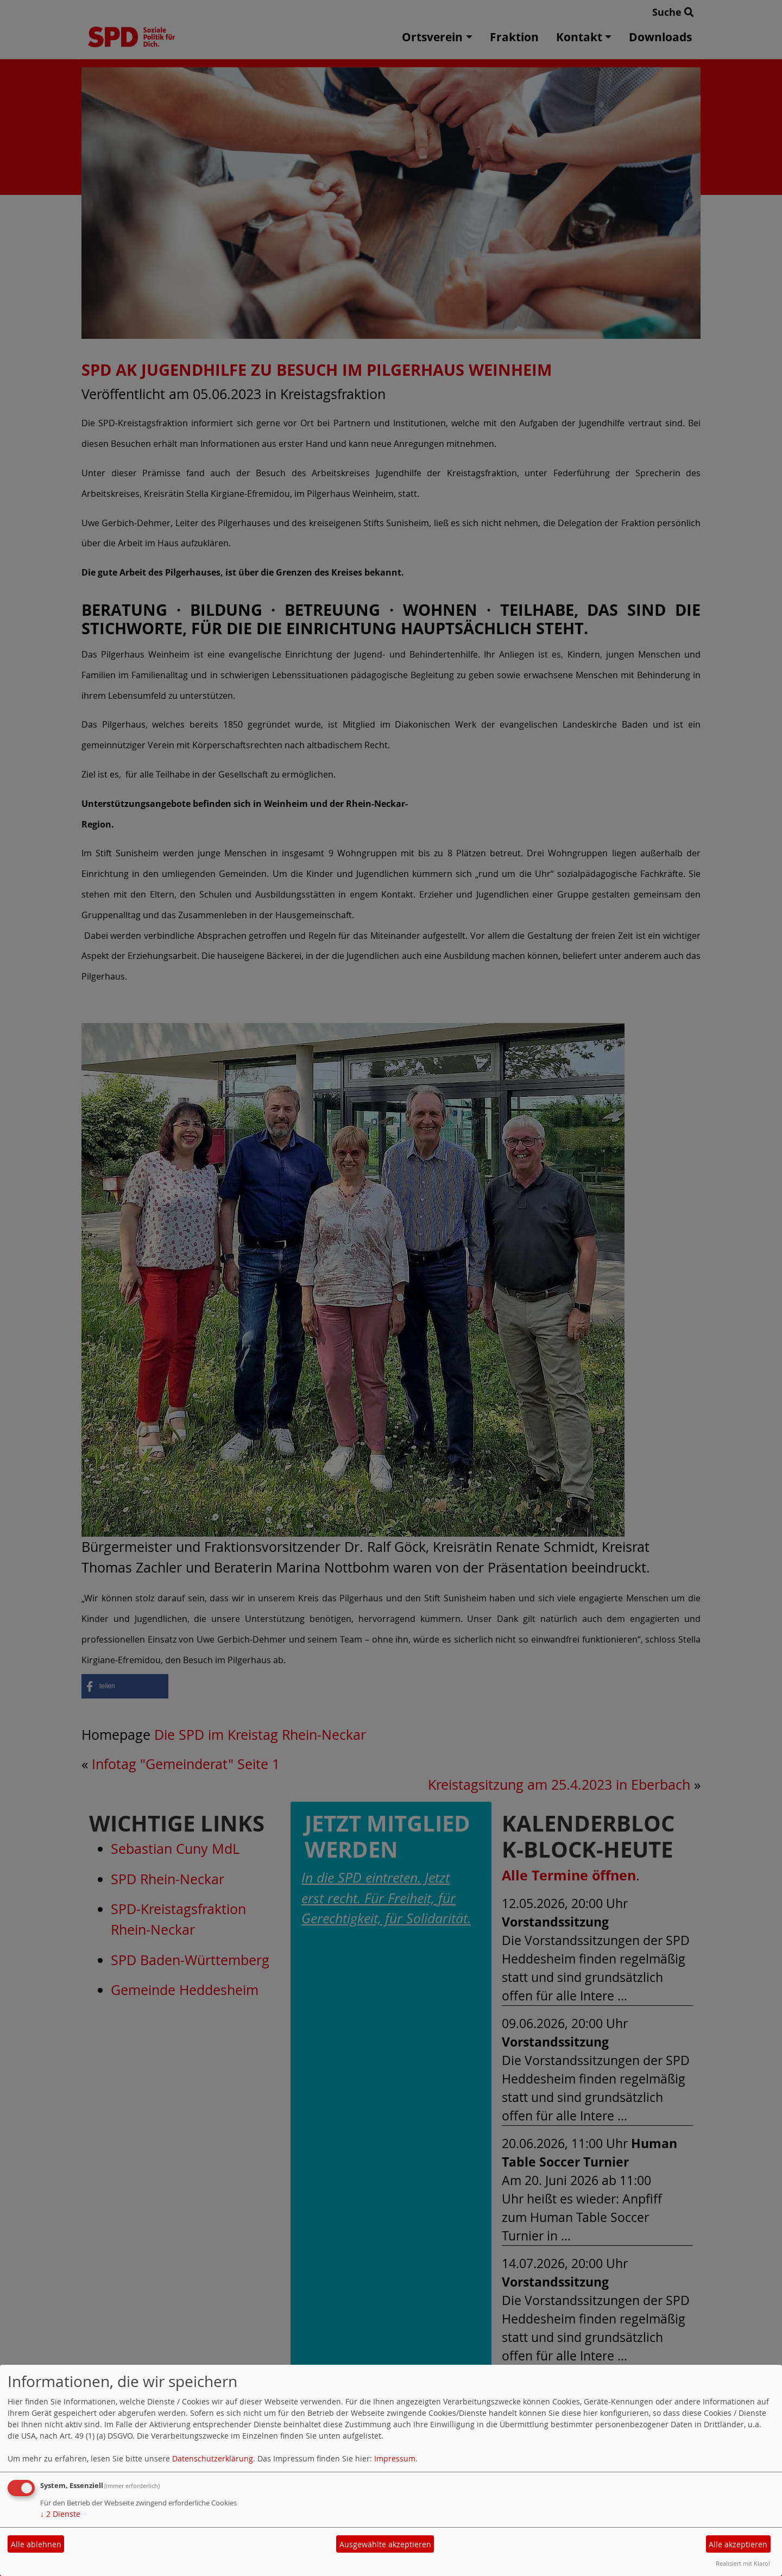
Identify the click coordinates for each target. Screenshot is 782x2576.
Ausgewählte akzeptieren (385, 2544)
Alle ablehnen (36, 2544)
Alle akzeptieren (738, 2544)
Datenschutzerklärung (212, 2458)
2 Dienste (60, 2514)
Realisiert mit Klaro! (743, 2563)
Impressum (394, 2458)
